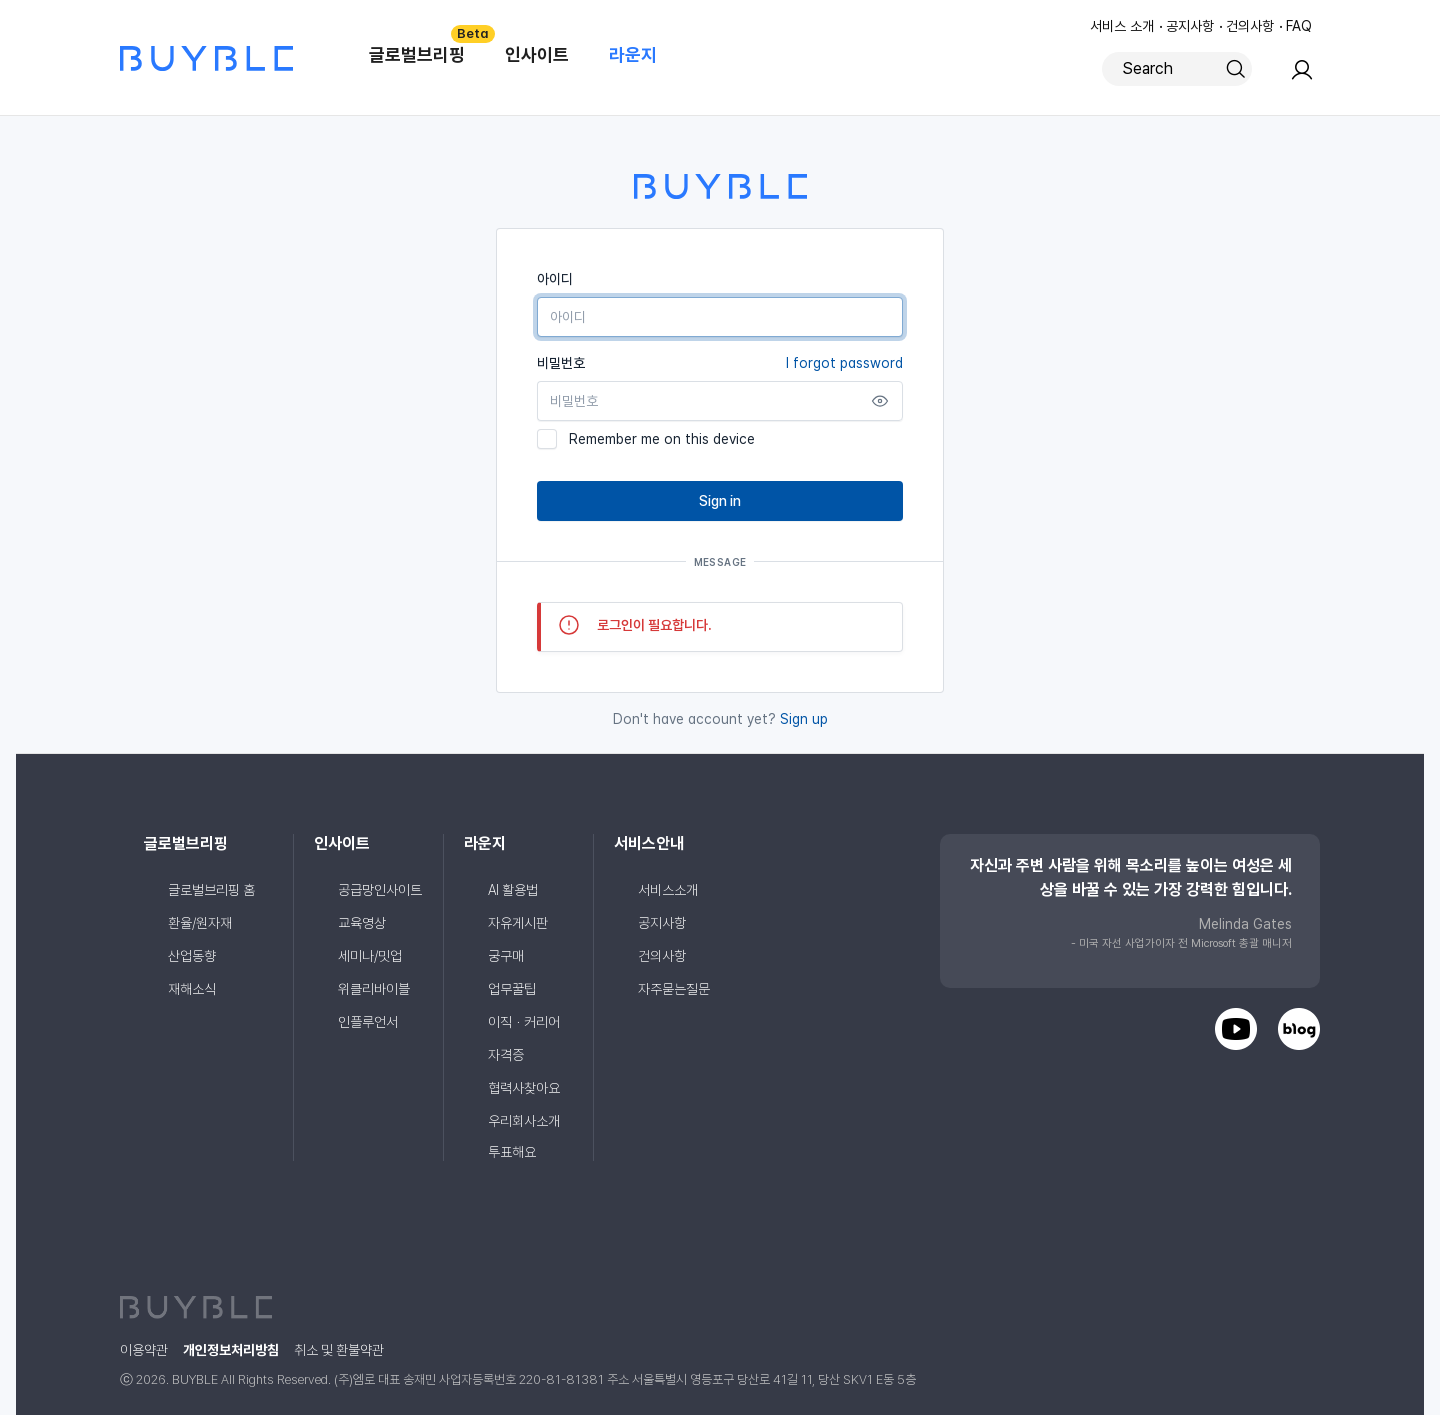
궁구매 (506, 956)
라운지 (633, 54)
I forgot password (844, 363)
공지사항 (1190, 26)
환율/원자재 (200, 923)
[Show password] (880, 401)
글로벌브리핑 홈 (211, 890)
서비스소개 (668, 890)
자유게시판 (518, 923)
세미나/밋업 (370, 956)
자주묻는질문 (674, 989)
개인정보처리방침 (231, 1350)
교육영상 (362, 923)
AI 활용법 (513, 890)
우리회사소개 (524, 1121)
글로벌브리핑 (427, 45)
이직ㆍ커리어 (524, 1022)
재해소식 (192, 989)
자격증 (506, 1055)
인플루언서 (368, 1022)
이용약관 (144, 1350)
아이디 (555, 279)
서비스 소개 (1122, 26)
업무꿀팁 (512, 989)
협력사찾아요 (524, 1088)
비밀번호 (720, 363)
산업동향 (192, 956)
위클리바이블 (374, 989)
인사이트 (537, 54)
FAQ (1299, 26)
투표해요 (512, 1152)
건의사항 (1250, 26)
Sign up (804, 719)
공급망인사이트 (380, 890)
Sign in (720, 501)
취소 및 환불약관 (339, 1350)
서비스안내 (649, 843)
